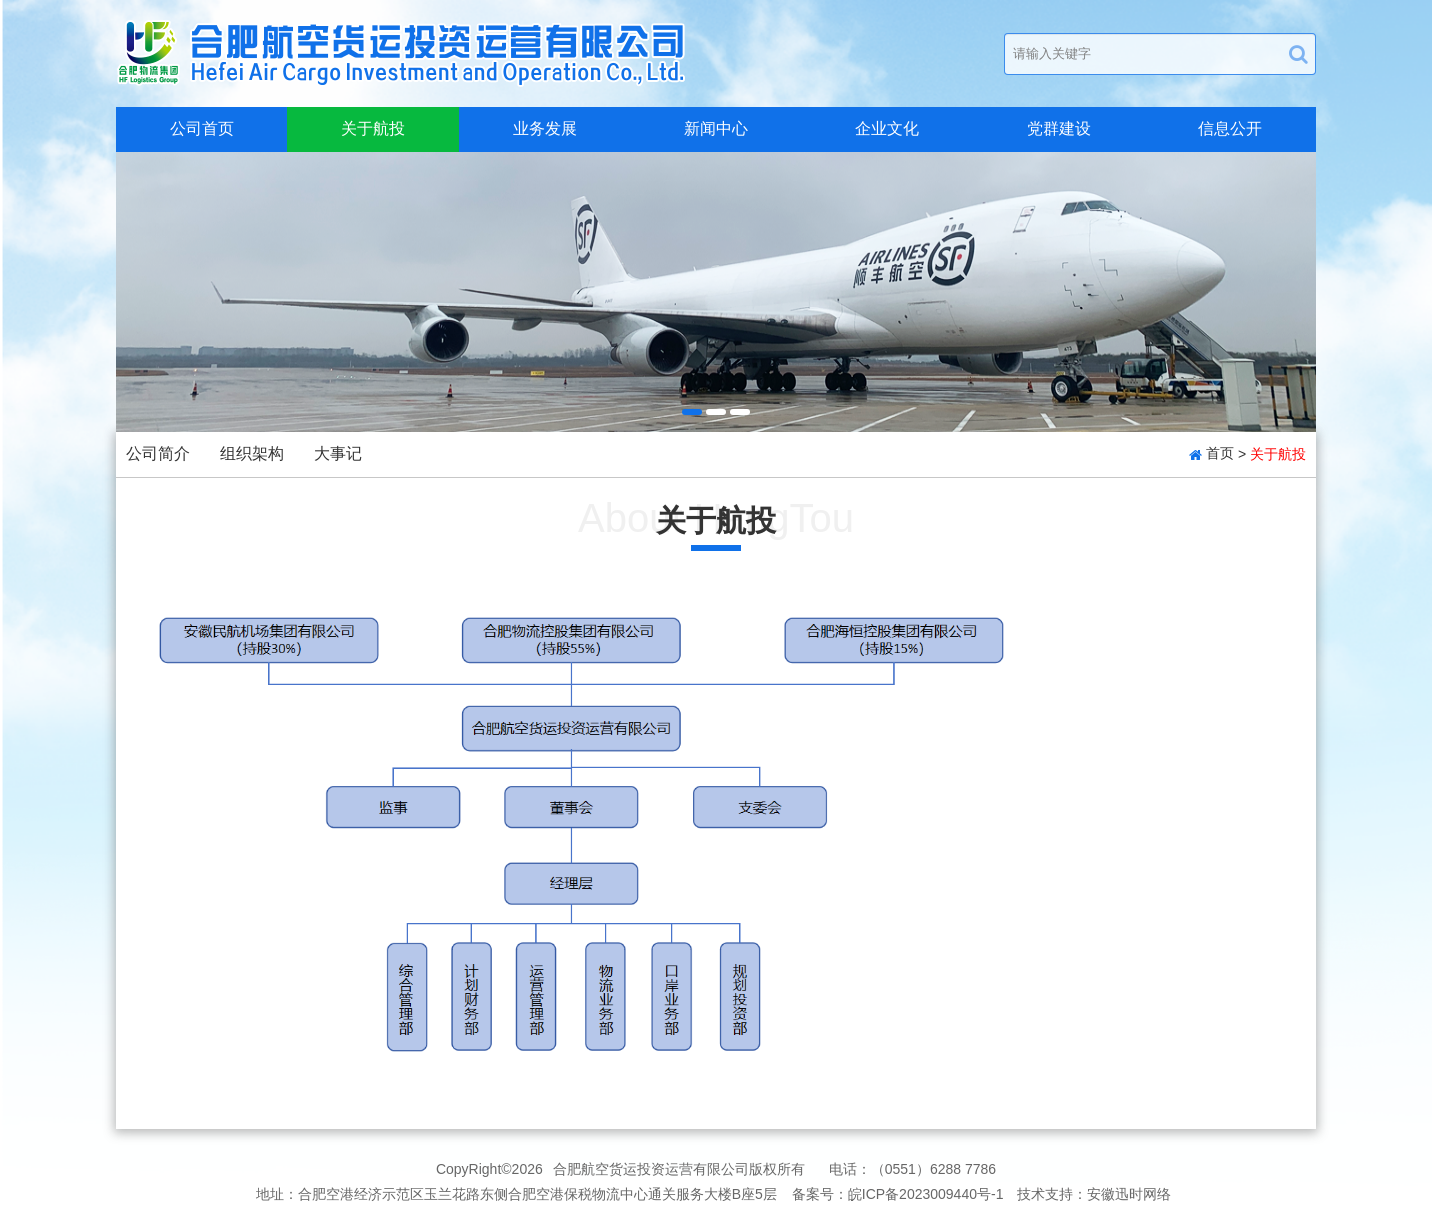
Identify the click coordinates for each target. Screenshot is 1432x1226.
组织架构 (252, 453)
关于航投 (373, 128)
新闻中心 (716, 128)
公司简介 (158, 453)
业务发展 (545, 128)
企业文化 (887, 128)
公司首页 (202, 128)
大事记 (338, 453)
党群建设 (1059, 128)
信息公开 (1230, 128)
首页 (1220, 453)
